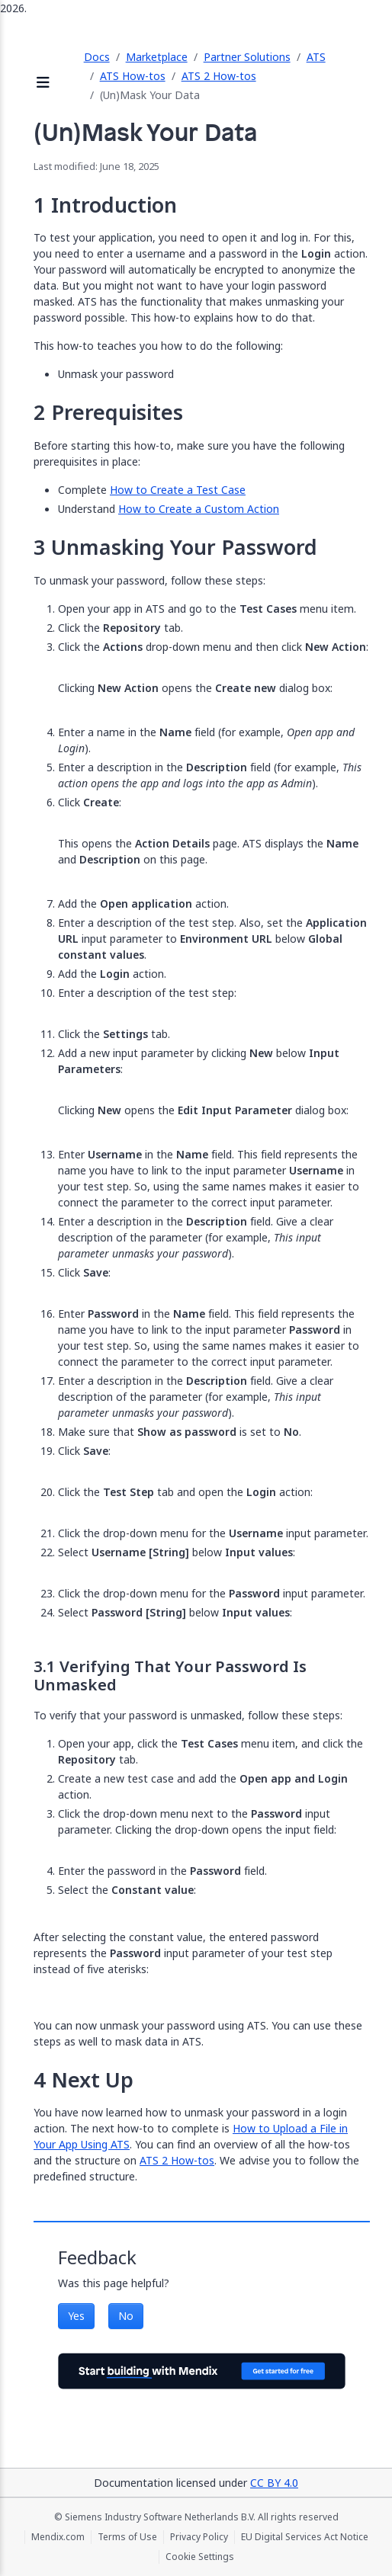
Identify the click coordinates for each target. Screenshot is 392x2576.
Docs (97, 57)
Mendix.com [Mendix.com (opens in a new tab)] (58, 2537)
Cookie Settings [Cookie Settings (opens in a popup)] (199, 2557)
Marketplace (157, 57)
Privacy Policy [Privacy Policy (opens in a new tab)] (199, 2537)
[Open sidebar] (43, 83)
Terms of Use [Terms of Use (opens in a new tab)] (127, 2537)
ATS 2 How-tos (219, 76)
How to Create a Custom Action (198, 509)
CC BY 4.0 (274, 2483)
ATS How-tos (132, 76)
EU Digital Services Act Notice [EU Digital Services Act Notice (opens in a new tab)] (304, 2537)
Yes (76, 2316)
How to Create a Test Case (178, 490)
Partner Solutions (247, 57)
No (125, 2316)
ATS (316, 57)
